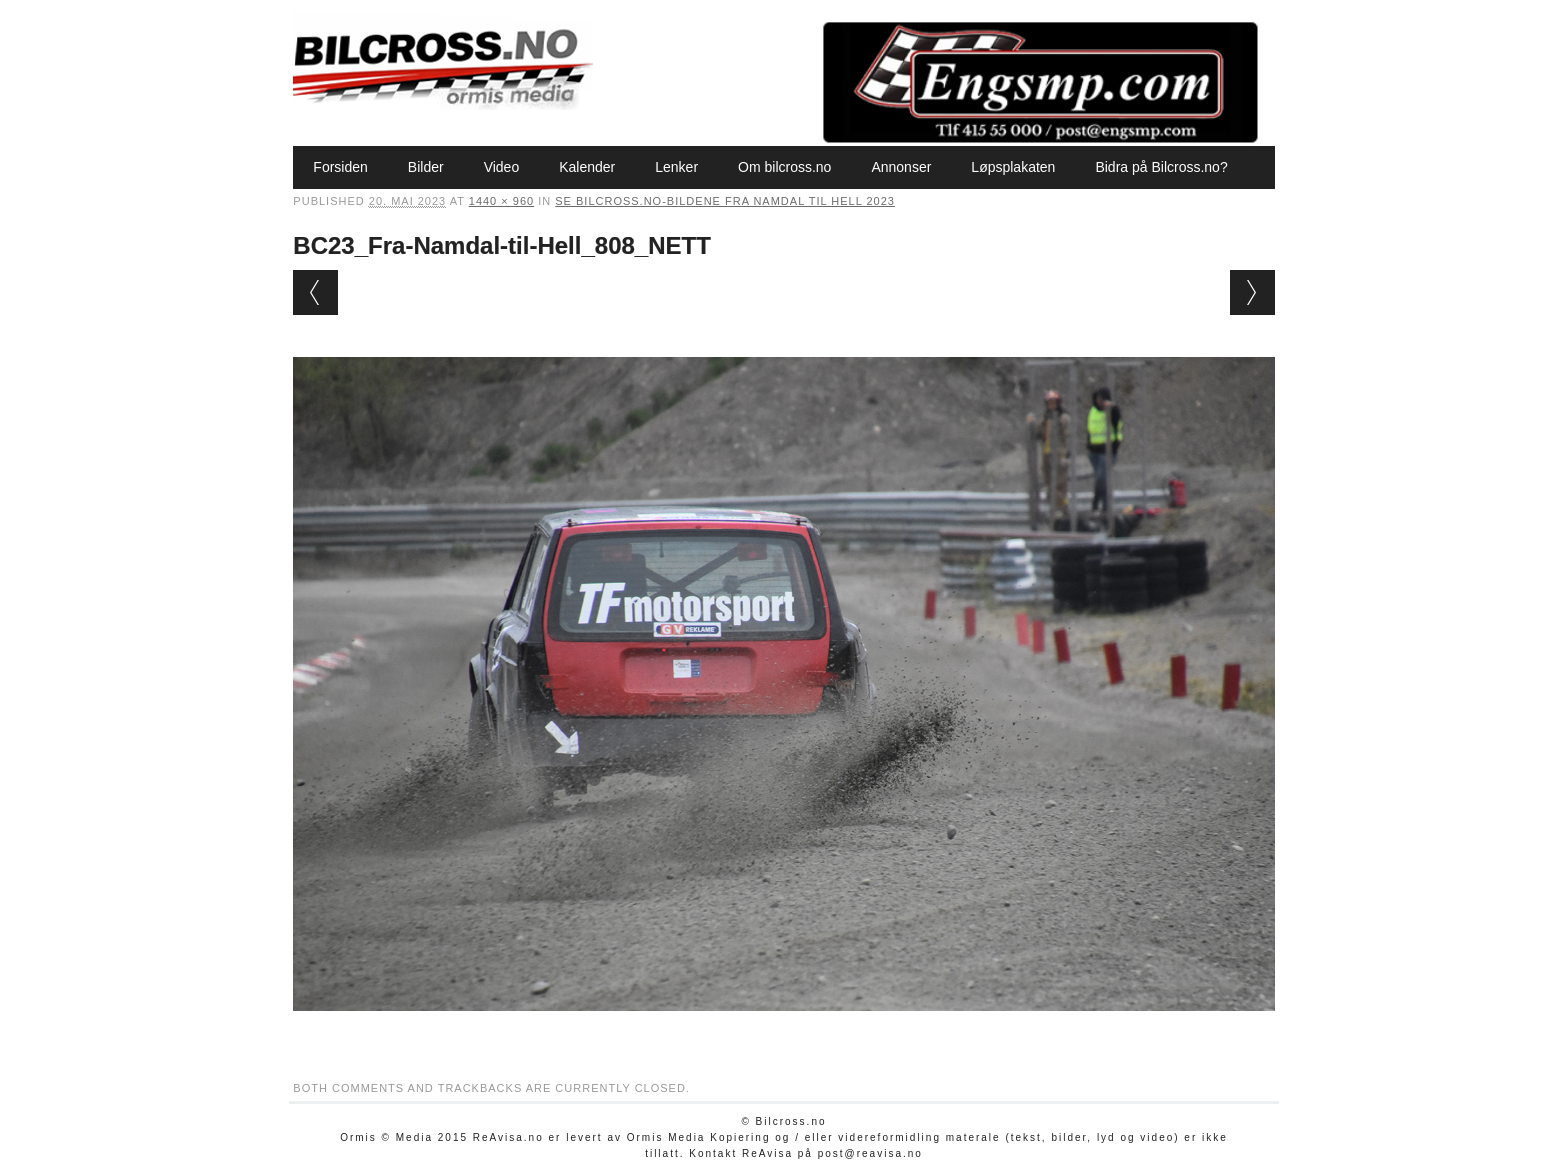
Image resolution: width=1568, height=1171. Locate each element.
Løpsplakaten (1013, 167)
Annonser (901, 167)
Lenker (676, 167)
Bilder (426, 167)
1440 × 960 (501, 201)
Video (502, 167)
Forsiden (340, 167)
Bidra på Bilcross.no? (1161, 167)
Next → (1252, 292)
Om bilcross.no (784, 167)
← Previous (315, 292)
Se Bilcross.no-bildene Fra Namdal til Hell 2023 (725, 201)
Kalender (587, 167)
